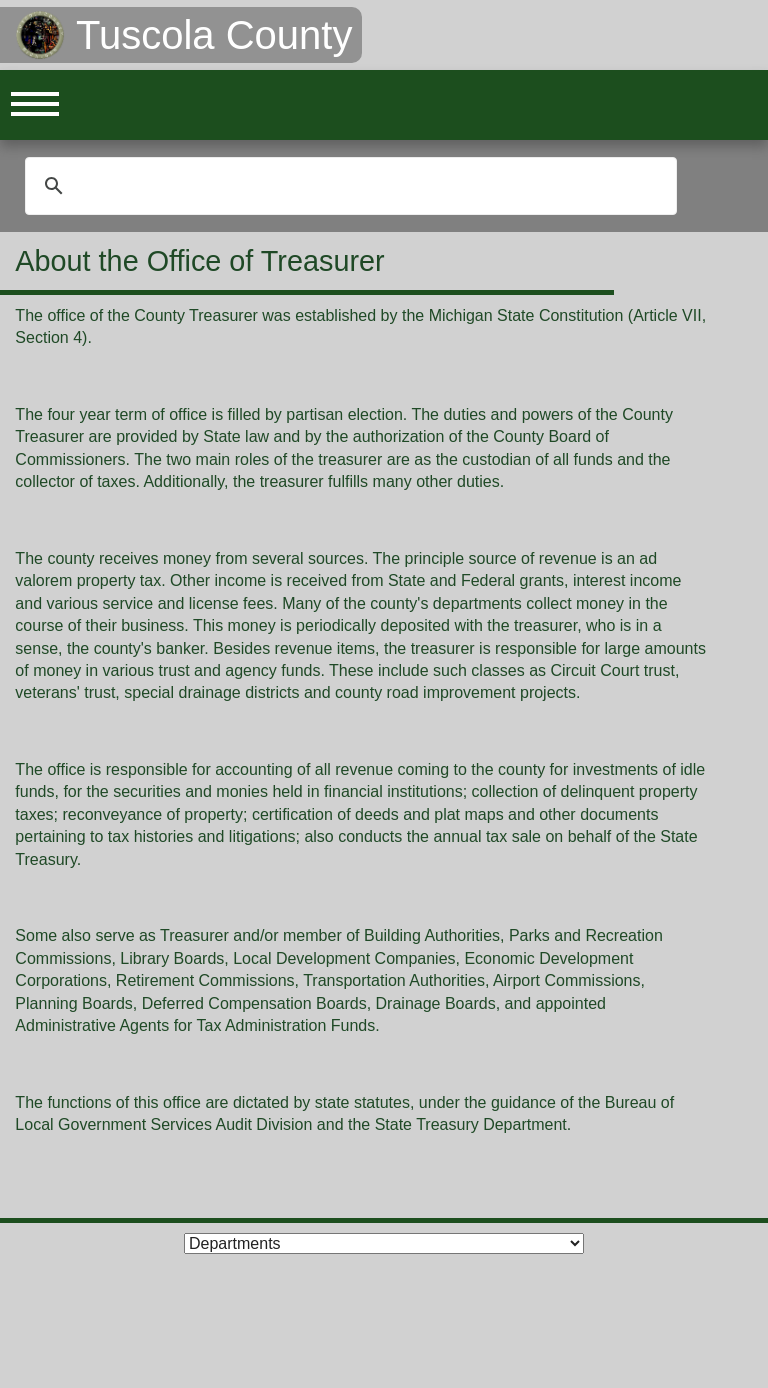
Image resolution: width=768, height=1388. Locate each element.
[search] (348, 186)
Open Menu (35, 105)
